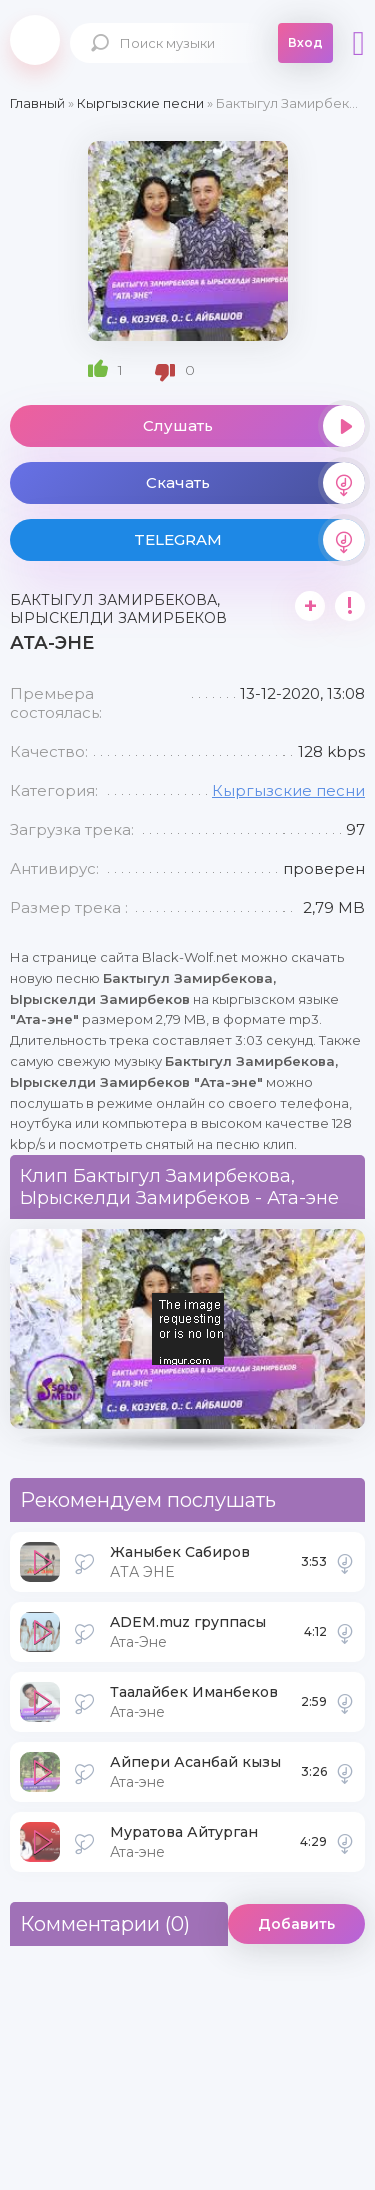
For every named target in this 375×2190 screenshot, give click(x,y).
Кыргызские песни (288, 790)
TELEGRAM (250, 540)
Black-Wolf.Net (35, 40)
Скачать (256, 483)
